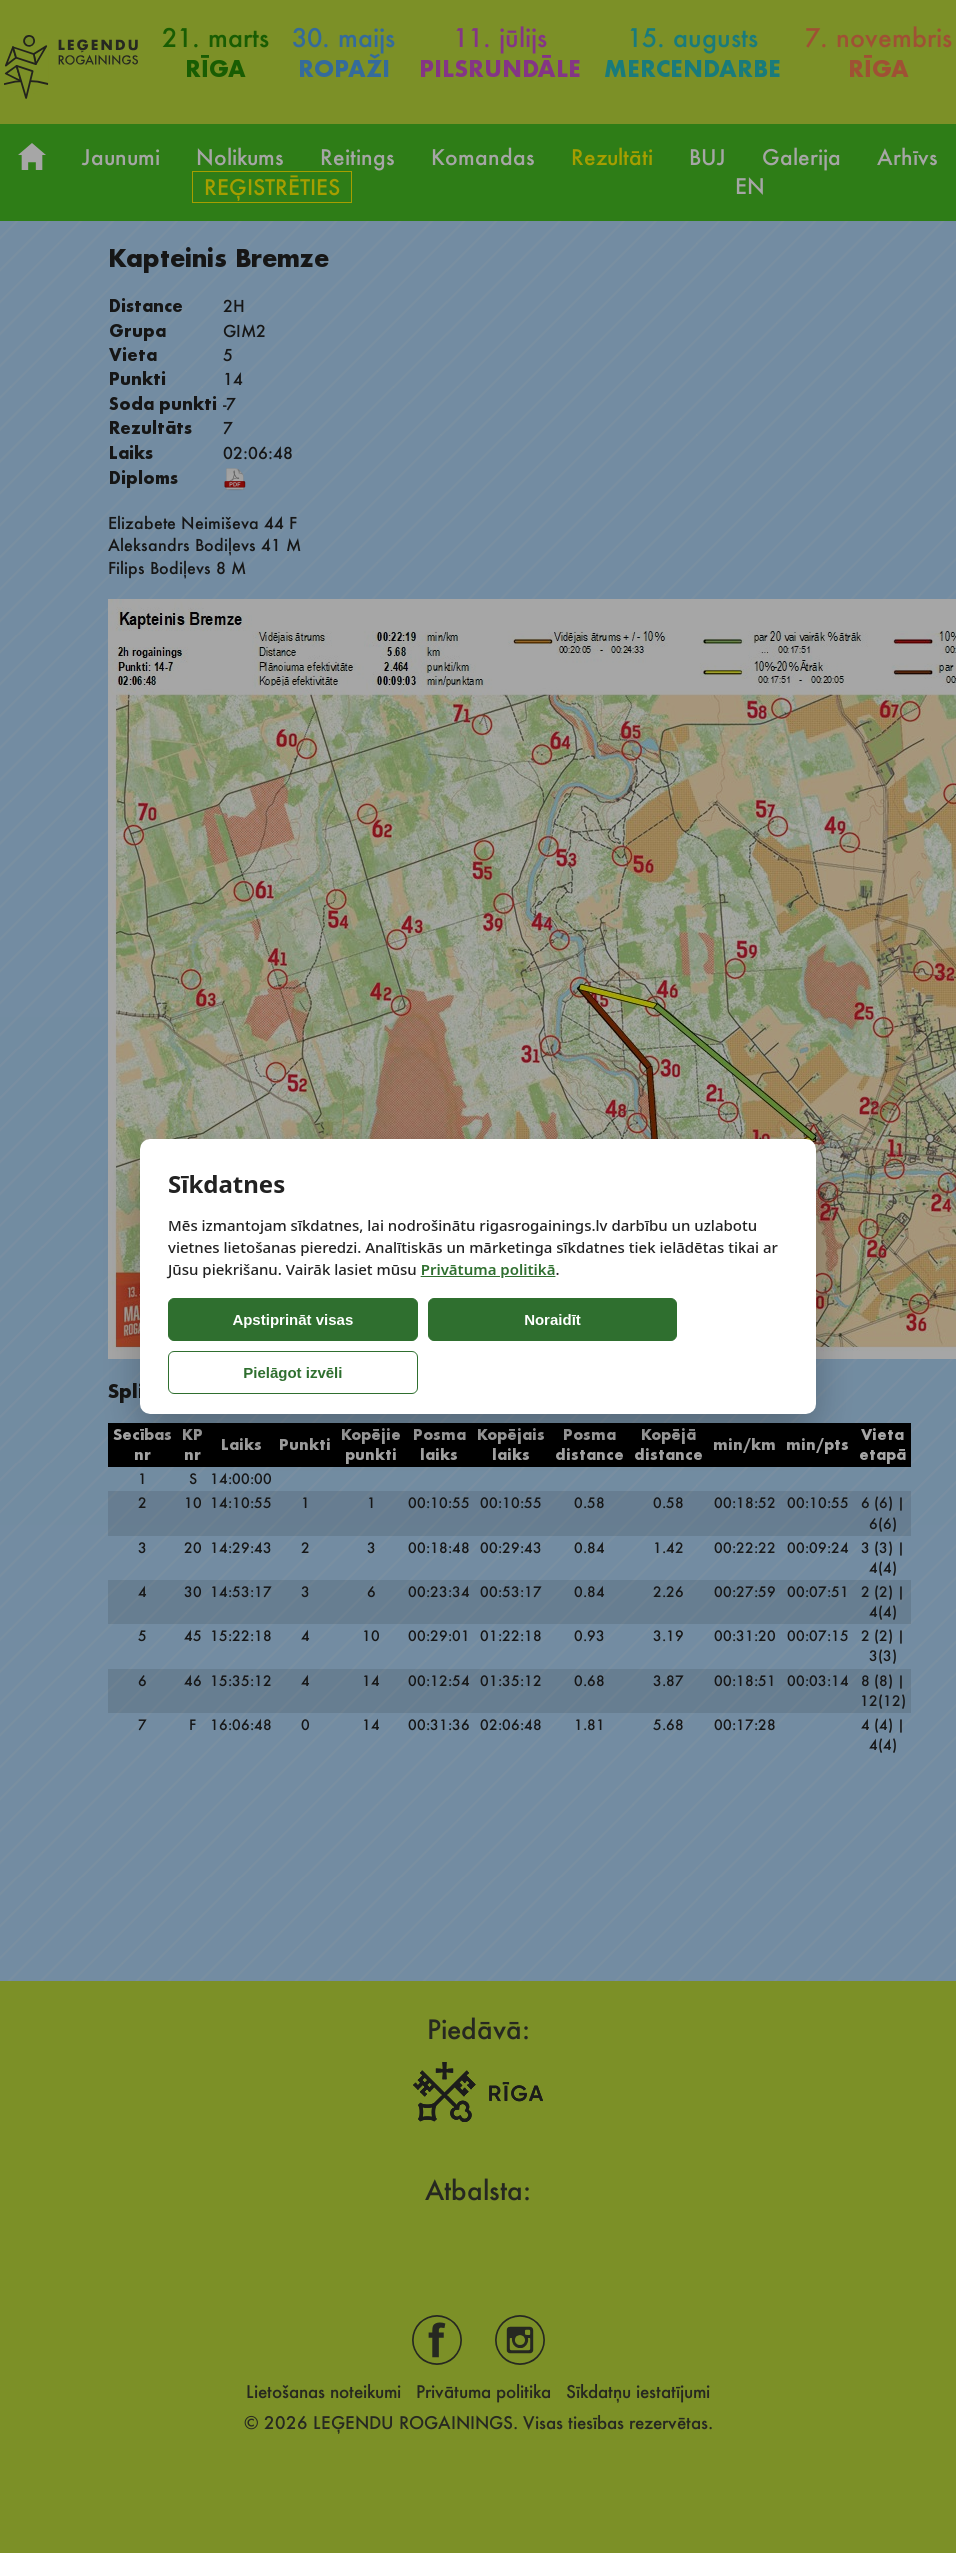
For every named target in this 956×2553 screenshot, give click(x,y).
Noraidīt (425, 1346)
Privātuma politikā (488, 1295)
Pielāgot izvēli (594, 1346)
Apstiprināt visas (251, 1346)
